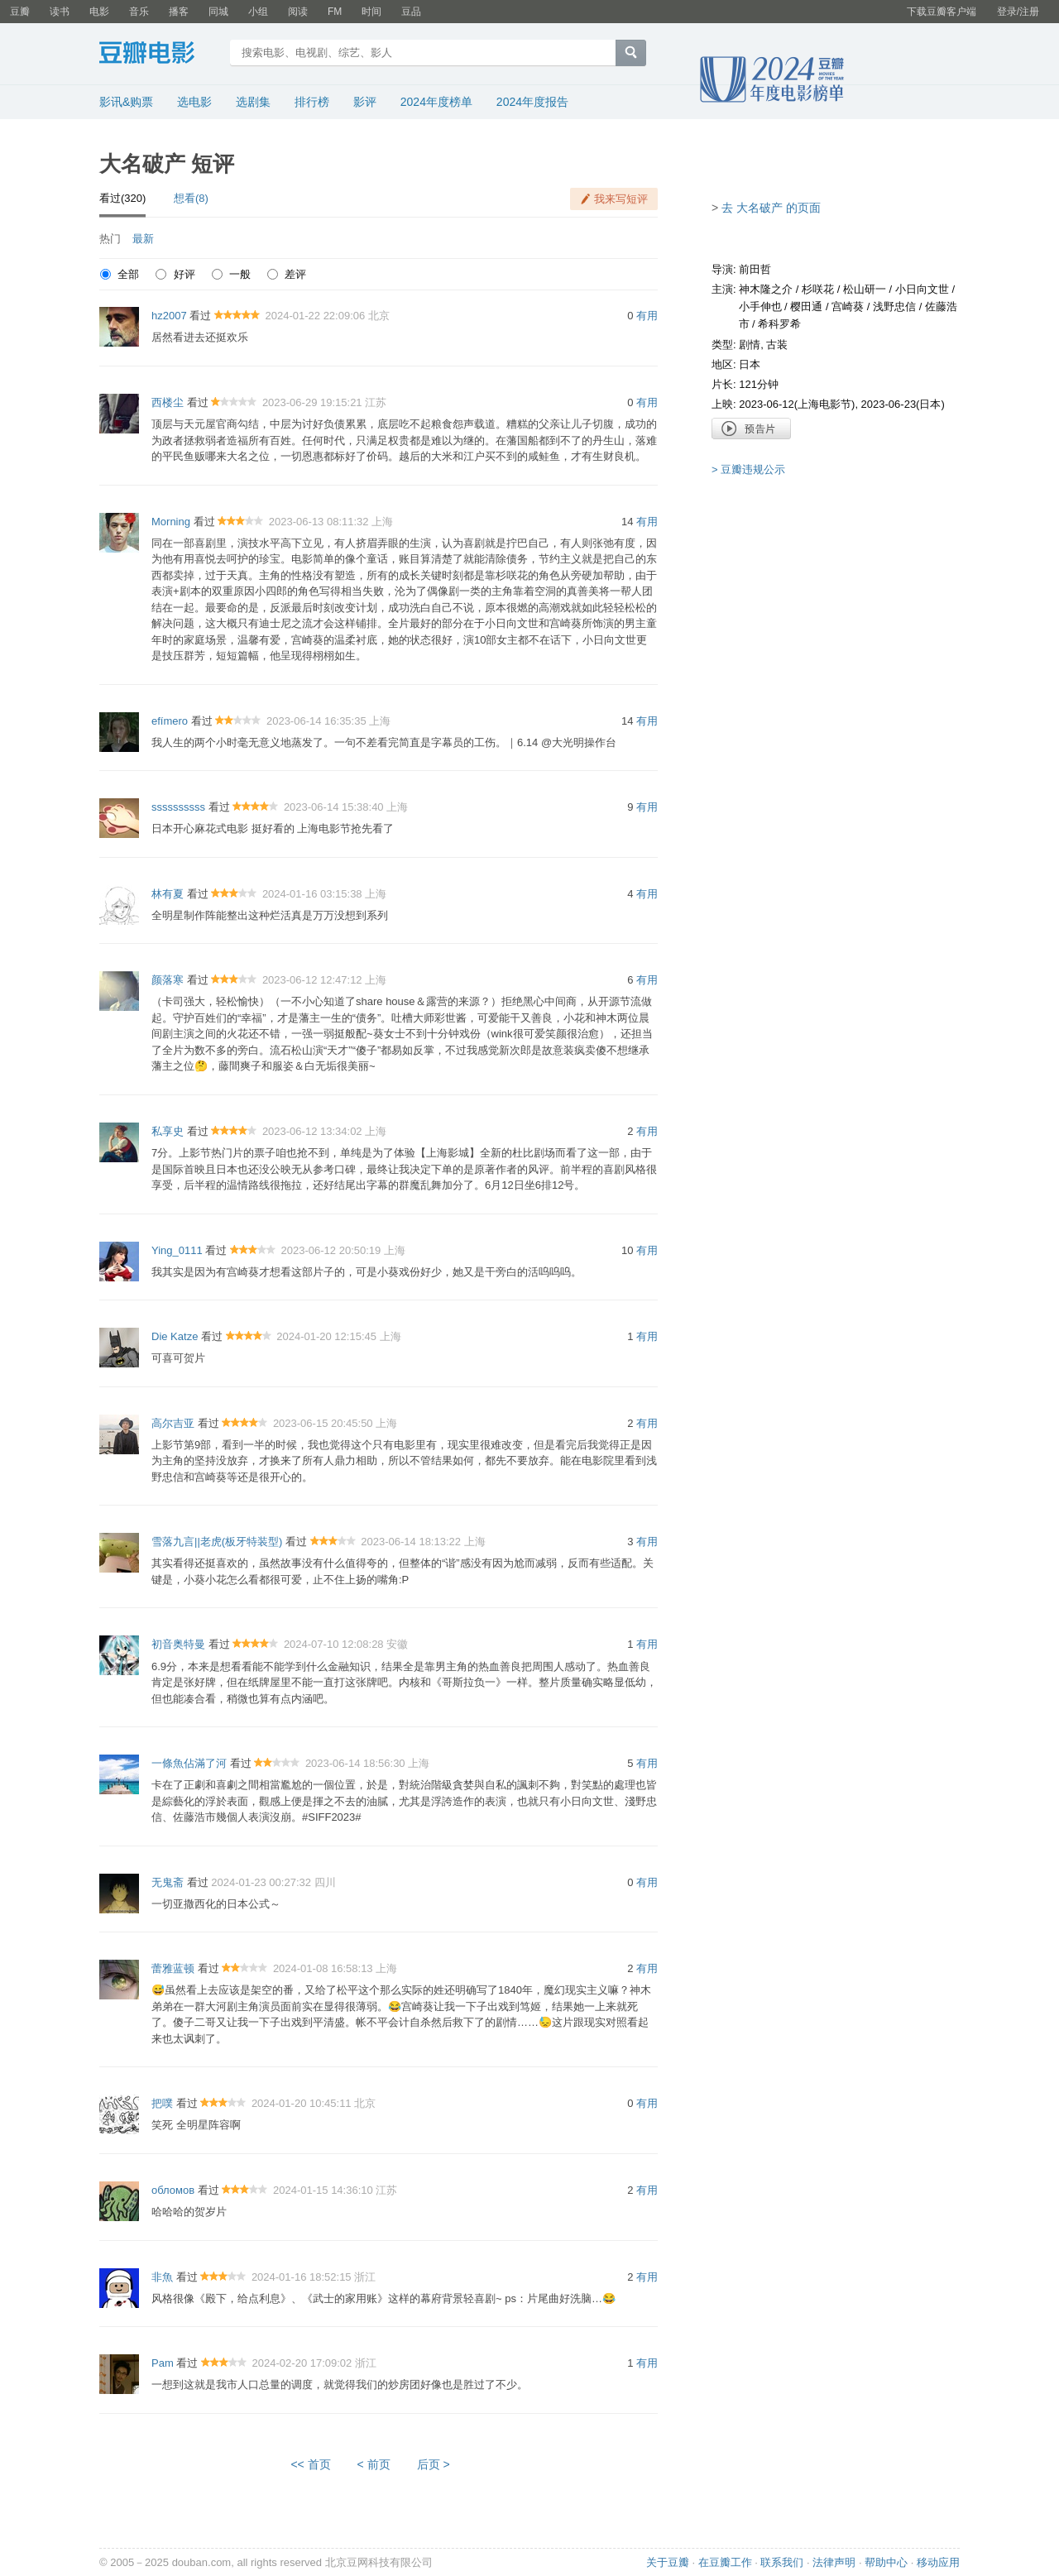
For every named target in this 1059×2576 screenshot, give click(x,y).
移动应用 (938, 2562)
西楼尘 (167, 402)
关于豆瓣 (667, 2562)
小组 (258, 11)
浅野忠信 (894, 306)
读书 (59, 11)
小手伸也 (760, 306)
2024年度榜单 (436, 101)
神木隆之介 (766, 289)
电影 (99, 11)
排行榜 (312, 101)
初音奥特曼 (178, 1644)
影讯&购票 (126, 101)
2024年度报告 (532, 101)
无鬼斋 (167, 1882)
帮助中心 (886, 2562)
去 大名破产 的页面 (771, 207)
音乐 (139, 11)
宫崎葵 (847, 306)
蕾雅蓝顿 (172, 1968)
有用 (647, 315)
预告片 (751, 428)
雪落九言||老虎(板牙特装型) (216, 1541)
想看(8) (191, 198)
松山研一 (864, 289)
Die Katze (174, 1336)
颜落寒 (167, 980)
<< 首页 (310, 2464)
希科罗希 (779, 324)
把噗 (162, 2103)
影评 (364, 101)
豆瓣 (20, 11)
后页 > (433, 2464)
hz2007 (169, 315)
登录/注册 (1018, 11)
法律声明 (833, 2562)
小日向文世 (922, 289)
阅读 (298, 11)
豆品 (411, 11)
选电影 (194, 101)
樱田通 (806, 306)
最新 (143, 238)
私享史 (167, 1131)
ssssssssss (178, 807)
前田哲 (755, 269)
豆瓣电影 (159, 54)
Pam (162, 2363)
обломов (172, 2190)
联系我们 (781, 2562)
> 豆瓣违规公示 (748, 469)
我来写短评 (621, 199)
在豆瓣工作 (725, 2562)
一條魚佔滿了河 (189, 1763)
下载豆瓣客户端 (941, 11)
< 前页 (374, 2464)
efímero (169, 721)
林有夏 (167, 894)
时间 (371, 11)
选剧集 (253, 101)
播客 (179, 11)
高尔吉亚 (172, 1423)
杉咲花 (818, 289)
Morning (170, 521)
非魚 (162, 2277)
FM (335, 11)
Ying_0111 (177, 1250)
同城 (218, 11)
